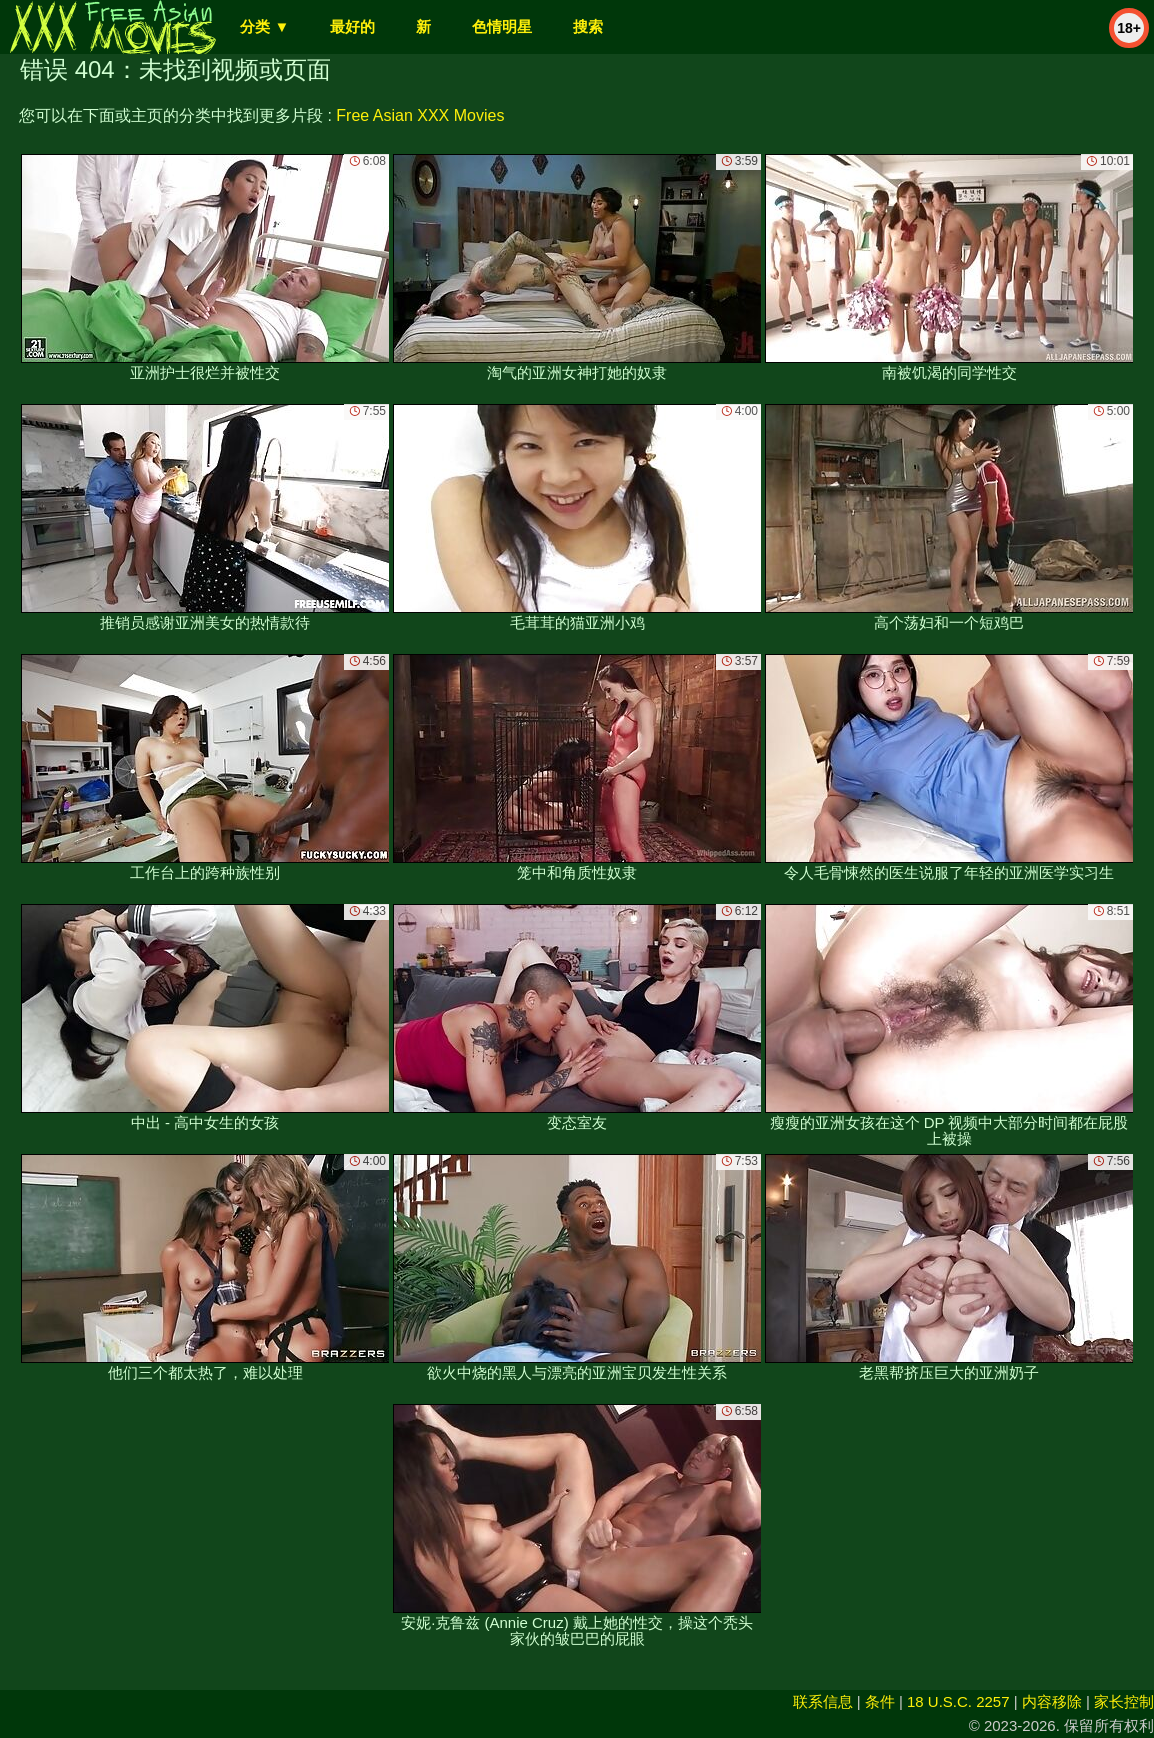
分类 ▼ (264, 26)
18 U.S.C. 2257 (958, 1701)
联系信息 (823, 1701)
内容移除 (1052, 1701)
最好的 (352, 26)
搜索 (588, 26)
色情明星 (502, 26)
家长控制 (1124, 1701)
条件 (880, 1701)
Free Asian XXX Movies (420, 115)
